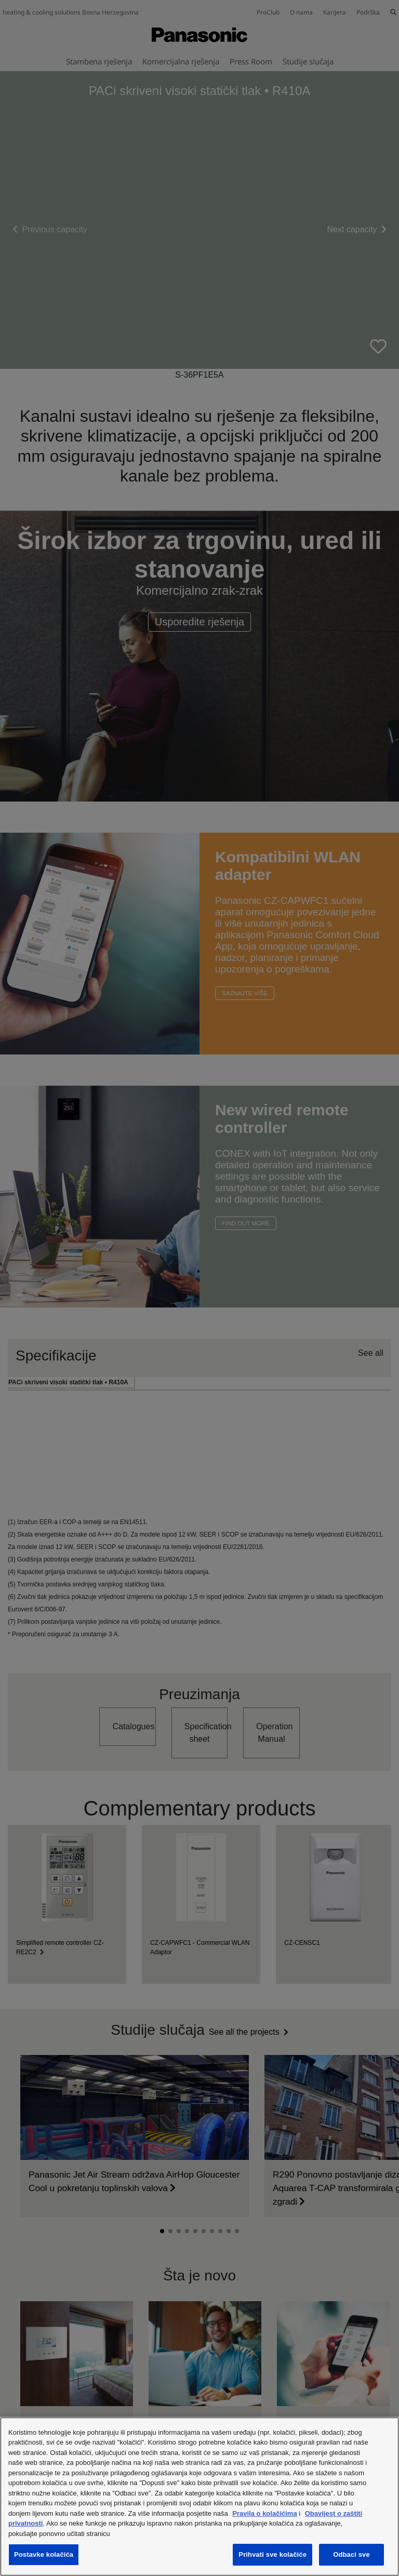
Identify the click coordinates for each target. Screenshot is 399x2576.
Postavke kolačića (43, 2554)
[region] (199, 2496)
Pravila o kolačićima (264, 2513)
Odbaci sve (351, 2554)
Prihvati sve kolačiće (272, 2554)
